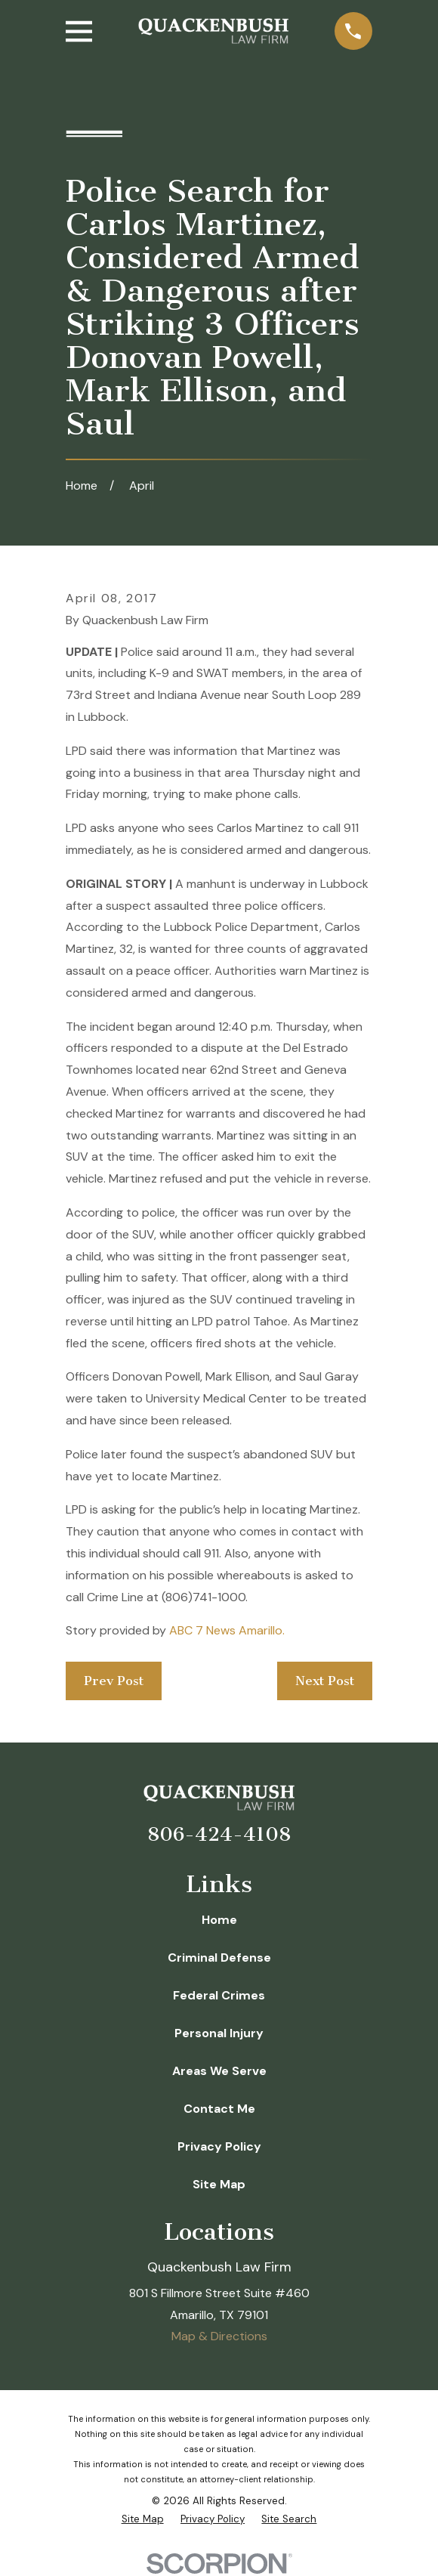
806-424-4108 (219, 1834)
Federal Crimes (219, 1995)
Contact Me (219, 2109)
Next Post (324, 1680)
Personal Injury (219, 2033)
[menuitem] (143, 2519)
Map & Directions (219, 2336)
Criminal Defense (219, 1957)
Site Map (219, 2184)
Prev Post (113, 1680)
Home (219, 1920)
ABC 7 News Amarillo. (227, 1630)
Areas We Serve (219, 2071)
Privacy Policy (219, 2146)
